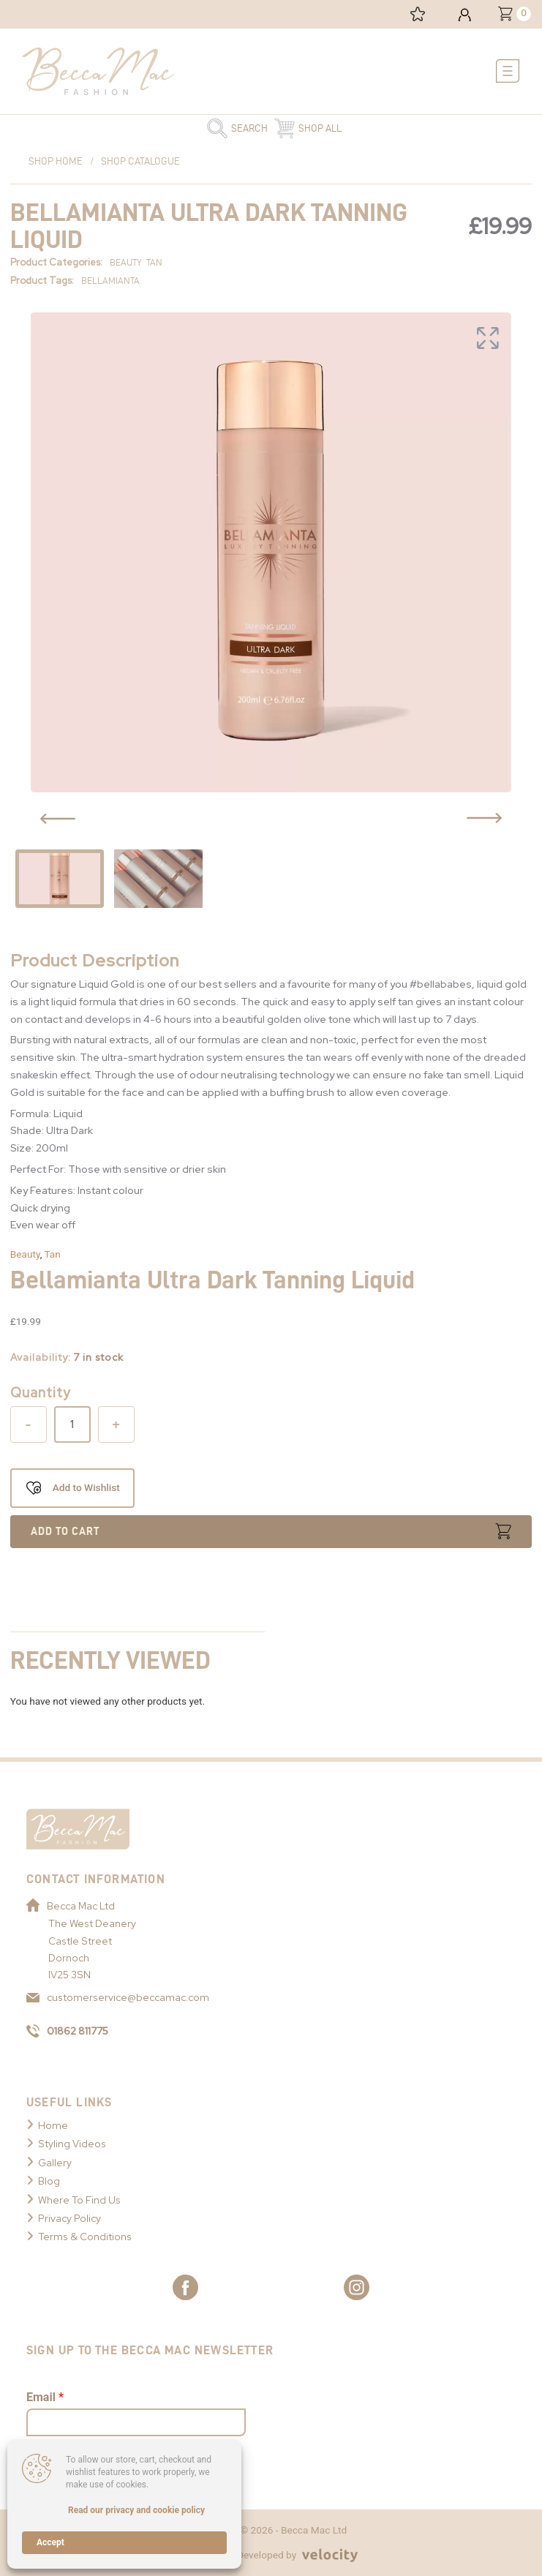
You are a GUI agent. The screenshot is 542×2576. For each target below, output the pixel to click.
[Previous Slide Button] (58, 818)
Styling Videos (72, 2143)
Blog (49, 2181)
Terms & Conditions (85, 2236)
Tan (52, 1254)
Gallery (55, 2162)
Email (45, 2397)
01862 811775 (67, 2031)
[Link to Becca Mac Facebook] (185, 2287)
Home (53, 2125)
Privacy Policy (69, 2218)
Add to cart (65, 1531)
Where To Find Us (79, 2200)
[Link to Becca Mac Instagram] (356, 2287)
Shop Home (56, 161)
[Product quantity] (72, 1424)
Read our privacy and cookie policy (136, 2510)
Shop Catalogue (140, 161)
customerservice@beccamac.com (117, 1997)
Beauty (25, 1254)
